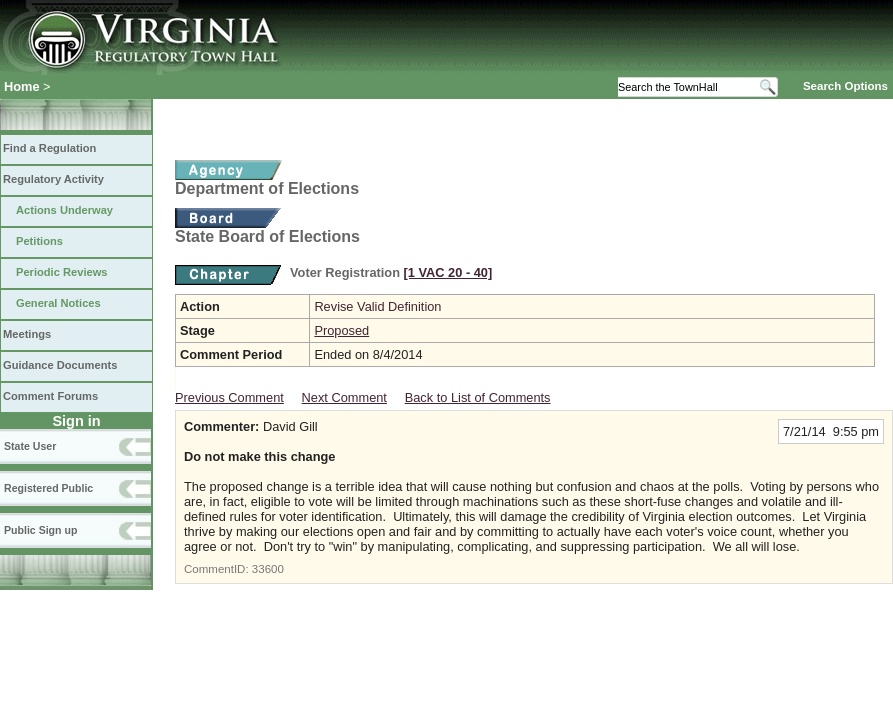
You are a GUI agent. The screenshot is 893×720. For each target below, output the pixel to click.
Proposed (341, 330)
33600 (268, 569)
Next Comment (344, 397)
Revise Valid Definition (377, 306)
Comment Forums (50, 396)
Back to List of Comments (478, 397)
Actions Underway (64, 210)
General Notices (58, 303)
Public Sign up (40, 530)
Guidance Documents (60, 365)
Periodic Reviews (62, 272)
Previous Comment (229, 397)
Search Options (845, 86)
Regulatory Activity (53, 179)
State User (30, 446)
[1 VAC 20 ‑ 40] (448, 272)
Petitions (39, 241)
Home (22, 86)
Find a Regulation (49, 148)
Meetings (27, 334)
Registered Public (48, 488)
